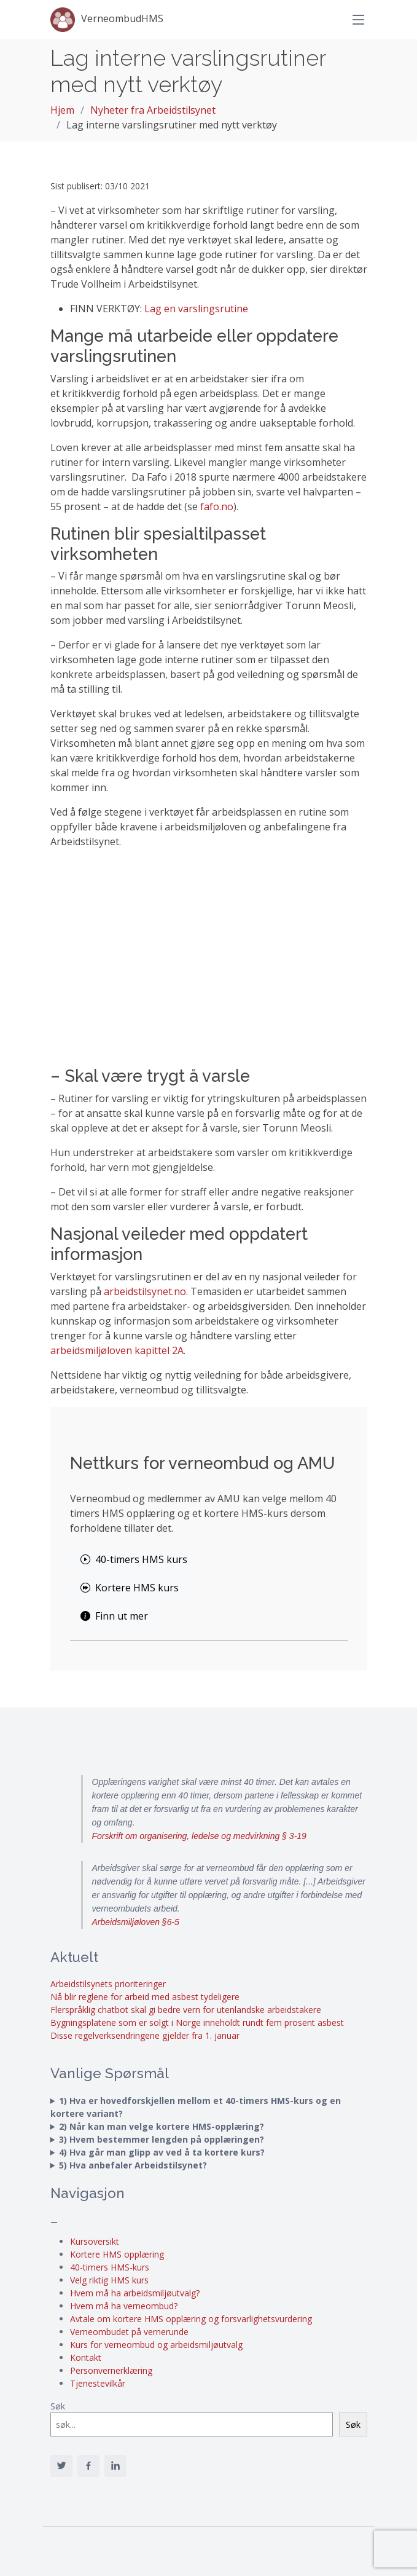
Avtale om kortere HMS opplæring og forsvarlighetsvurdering (191, 2319)
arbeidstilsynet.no (145, 1291)
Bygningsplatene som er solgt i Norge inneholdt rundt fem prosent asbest (197, 2022)
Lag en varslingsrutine (196, 308)
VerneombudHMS (106, 19)
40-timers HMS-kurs (109, 2267)
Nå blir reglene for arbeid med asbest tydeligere (145, 1997)
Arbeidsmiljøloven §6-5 (135, 1922)
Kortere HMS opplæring (117, 2254)
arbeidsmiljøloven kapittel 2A (117, 1350)
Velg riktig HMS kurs (109, 2280)
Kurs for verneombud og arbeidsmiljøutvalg (156, 2344)
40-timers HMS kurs (133, 1559)
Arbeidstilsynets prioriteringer (108, 1984)
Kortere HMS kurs (129, 1587)
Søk (57, 2406)
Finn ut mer (114, 1616)
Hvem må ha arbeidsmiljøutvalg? (135, 2293)
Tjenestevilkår (97, 2383)
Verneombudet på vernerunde (129, 2332)
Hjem (62, 110)
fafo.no (216, 506)
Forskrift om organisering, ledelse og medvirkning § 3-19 (199, 1836)
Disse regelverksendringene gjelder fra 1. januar (145, 2035)
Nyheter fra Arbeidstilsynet (153, 110)
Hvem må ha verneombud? (123, 2306)
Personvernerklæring (111, 2370)
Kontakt (85, 2357)
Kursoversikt (94, 2241)
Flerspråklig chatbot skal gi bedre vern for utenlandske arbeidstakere (185, 2009)
